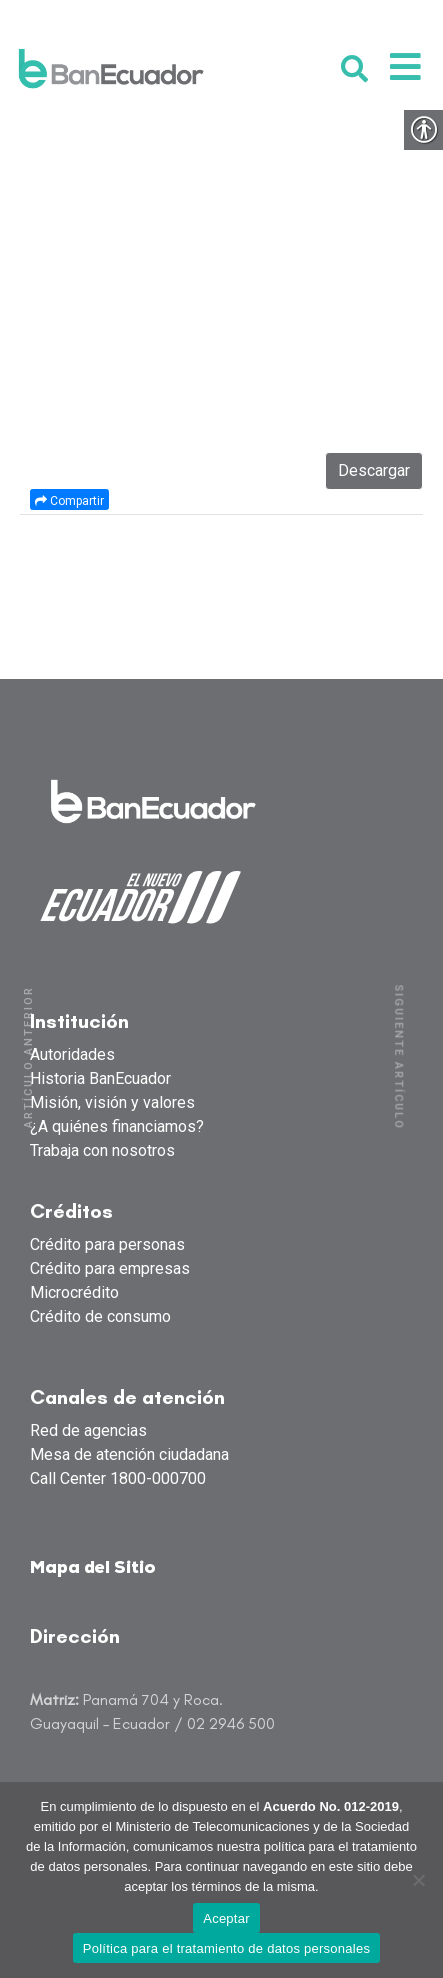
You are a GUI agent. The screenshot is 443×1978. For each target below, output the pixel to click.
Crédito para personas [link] (107, 1244)
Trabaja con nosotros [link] (102, 1150)
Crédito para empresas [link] (110, 1268)
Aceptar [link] (226, 1918)
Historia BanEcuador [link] (100, 1078)
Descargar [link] (374, 470)
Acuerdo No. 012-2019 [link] (331, 1806)
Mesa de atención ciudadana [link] (129, 1454)
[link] (111, 68)
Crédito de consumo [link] (100, 1316)
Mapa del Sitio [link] (93, 1568)
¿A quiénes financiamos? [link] (117, 1126)
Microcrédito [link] (74, 1292)
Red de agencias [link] (88, 1430)
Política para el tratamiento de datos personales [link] (226, 1948)
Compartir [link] (69, 501)
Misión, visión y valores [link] (112, 1102)
